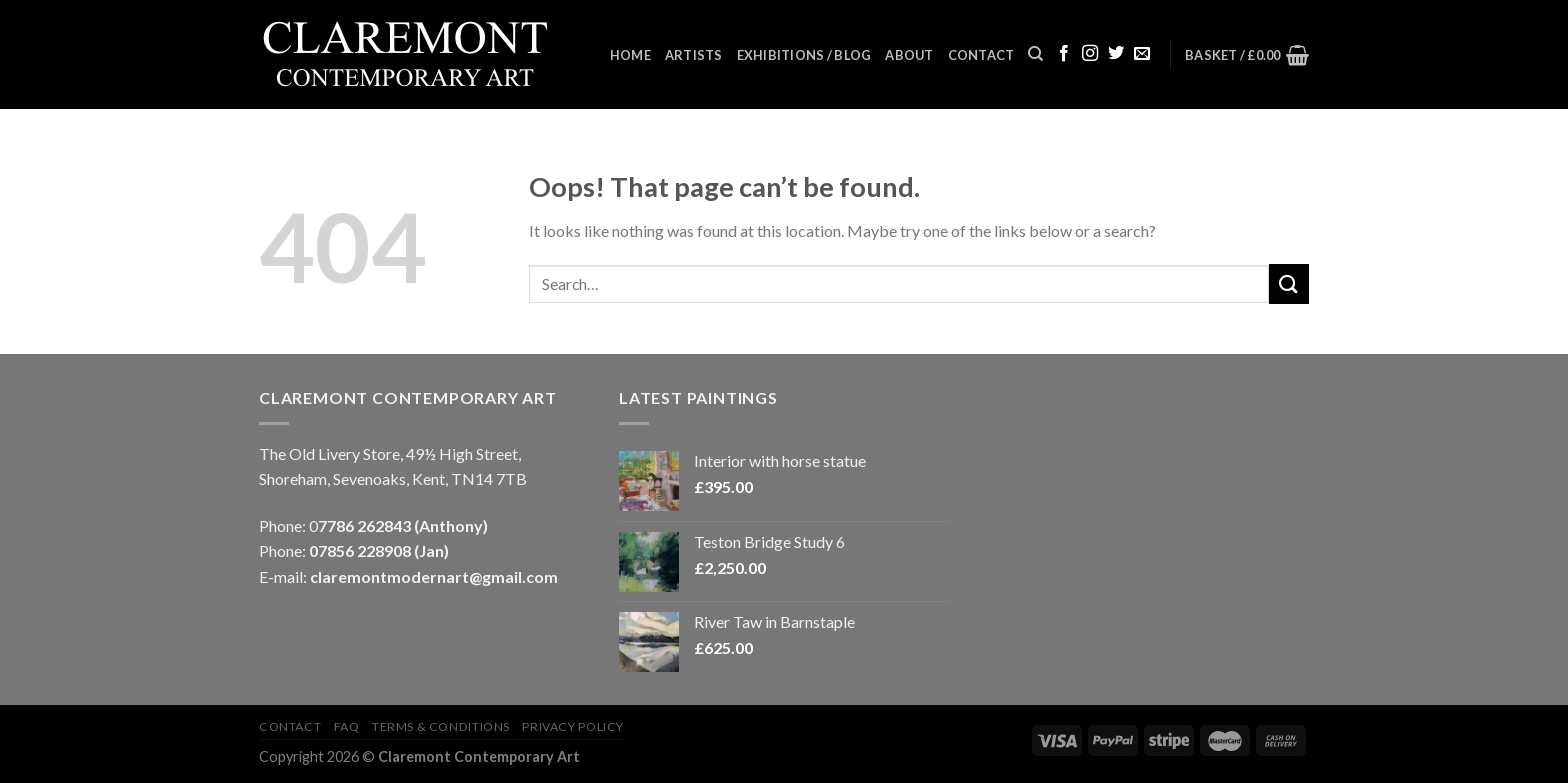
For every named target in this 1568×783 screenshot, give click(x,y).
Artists (694, 55)
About (909, 55)
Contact (981, 55)
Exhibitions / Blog (804, 55)
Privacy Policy (573, 726)
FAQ (347, 726)
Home (630, 55)
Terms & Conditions (441, 726)
